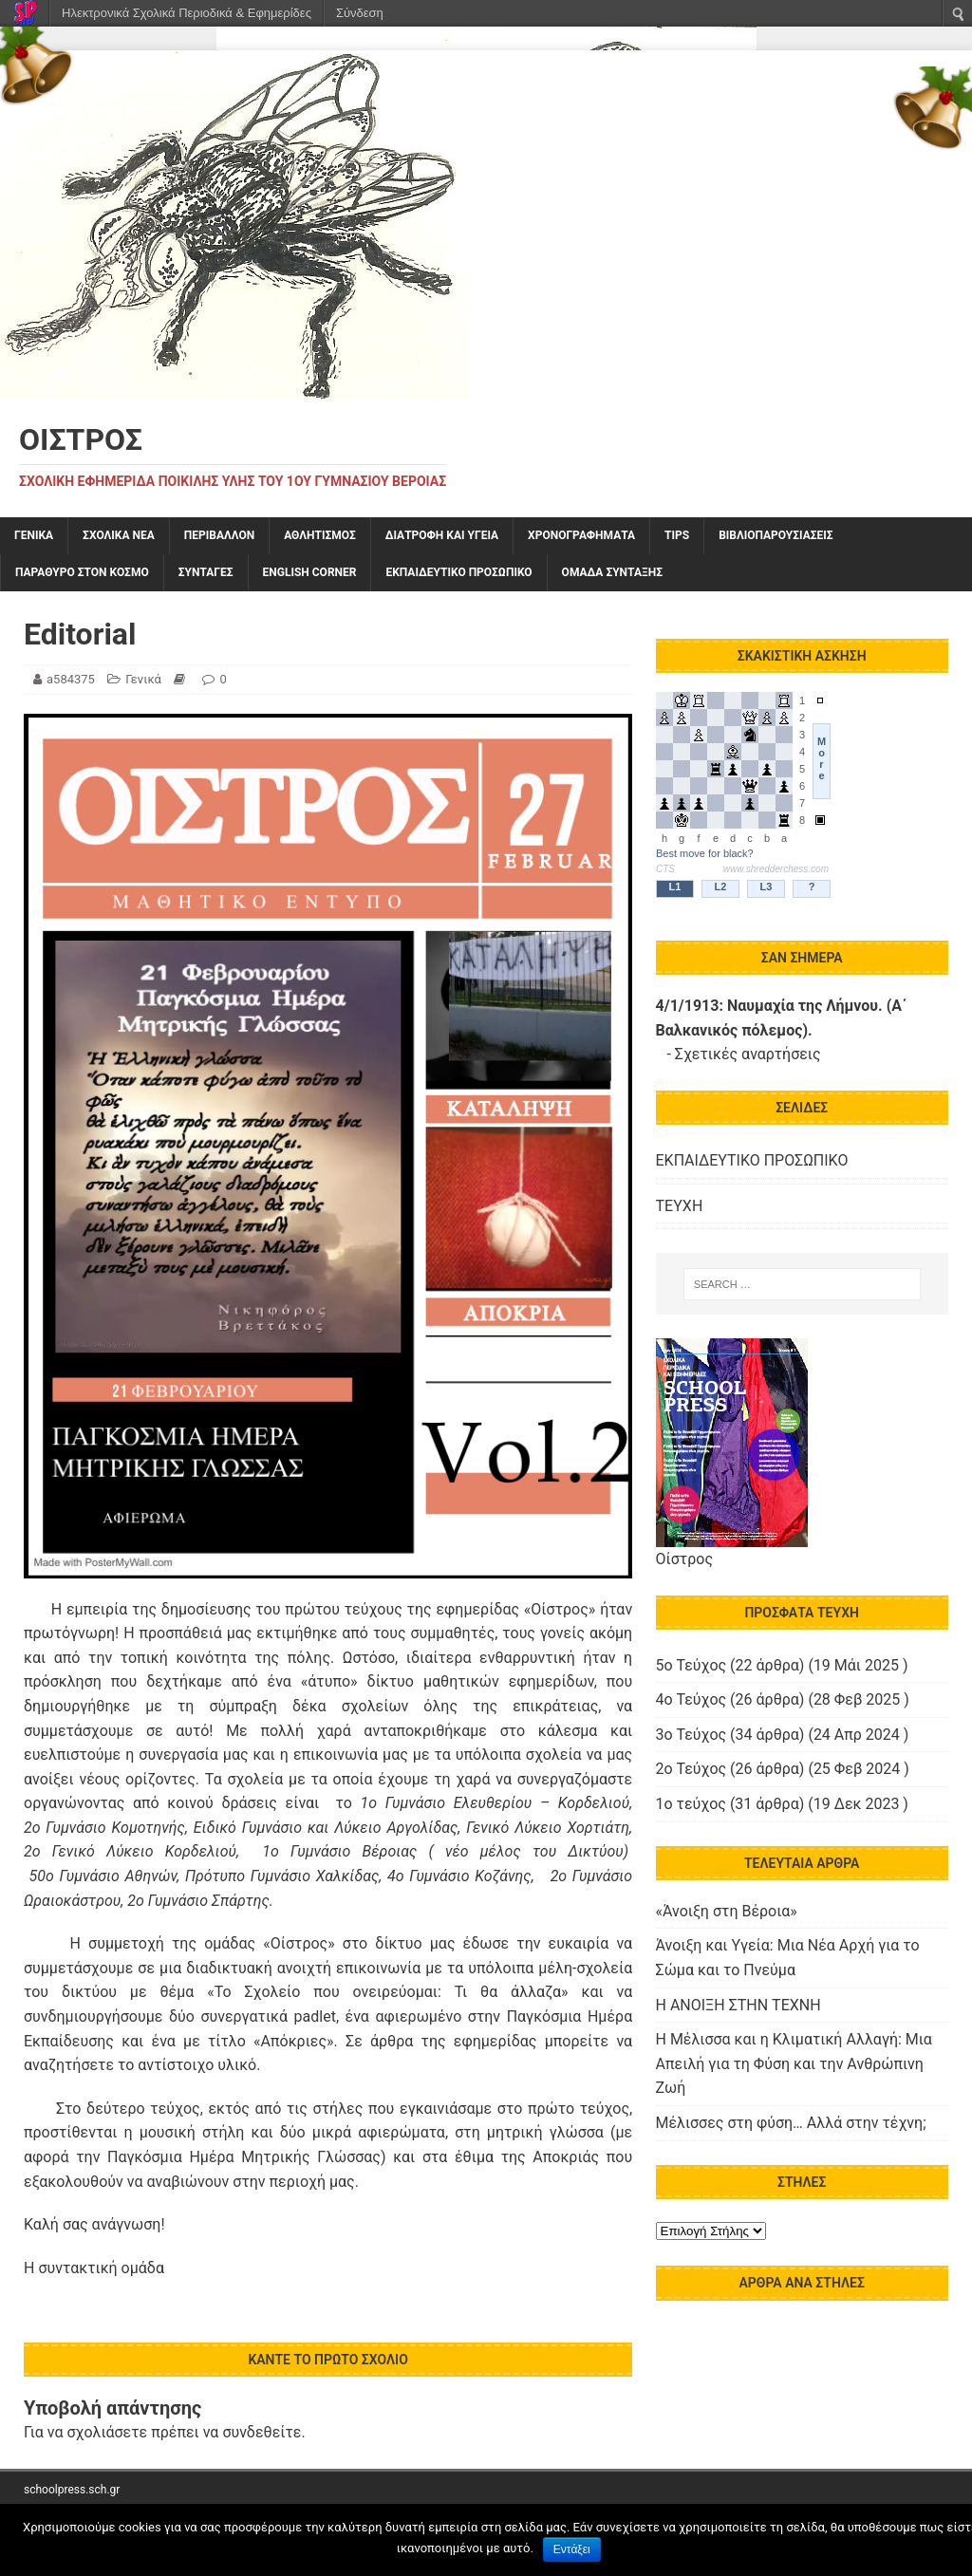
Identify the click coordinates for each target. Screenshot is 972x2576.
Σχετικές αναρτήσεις (748, 1054)
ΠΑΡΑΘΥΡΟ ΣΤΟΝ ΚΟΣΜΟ (82, 572)
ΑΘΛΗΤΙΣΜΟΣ (320, 535)
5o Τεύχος (691, 1665)
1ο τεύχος (691, 1804)
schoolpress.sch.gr (72, 2489)
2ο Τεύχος (691, 1769)
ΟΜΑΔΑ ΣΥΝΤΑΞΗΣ (612, 572)
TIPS (676, 535)
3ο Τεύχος (691, 1735)
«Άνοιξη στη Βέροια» (726, 1911)
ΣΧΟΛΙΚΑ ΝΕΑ (119, 535)
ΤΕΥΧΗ (679, 1206)
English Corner (310, 572)
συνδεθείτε (261, 2432)
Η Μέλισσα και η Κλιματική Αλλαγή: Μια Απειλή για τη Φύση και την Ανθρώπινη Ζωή (794, 2063)
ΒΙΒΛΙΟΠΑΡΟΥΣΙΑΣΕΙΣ (775, 535)
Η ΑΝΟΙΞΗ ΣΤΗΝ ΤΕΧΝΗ (738, 2005)
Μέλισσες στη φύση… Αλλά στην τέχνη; (791, 2123)
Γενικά (33, 535)
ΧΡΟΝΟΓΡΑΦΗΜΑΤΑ (581, 535)
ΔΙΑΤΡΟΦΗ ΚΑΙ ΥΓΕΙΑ (441, 535)
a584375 (71, 679)
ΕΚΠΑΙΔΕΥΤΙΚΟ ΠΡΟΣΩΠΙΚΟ (458, 572)
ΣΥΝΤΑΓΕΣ (206, 572)
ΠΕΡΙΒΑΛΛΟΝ (219, 535)
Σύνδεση (359, 13)
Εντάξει (571, 2549)
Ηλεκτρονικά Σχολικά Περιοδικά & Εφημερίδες (186, 13)
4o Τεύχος (691, 1699)
